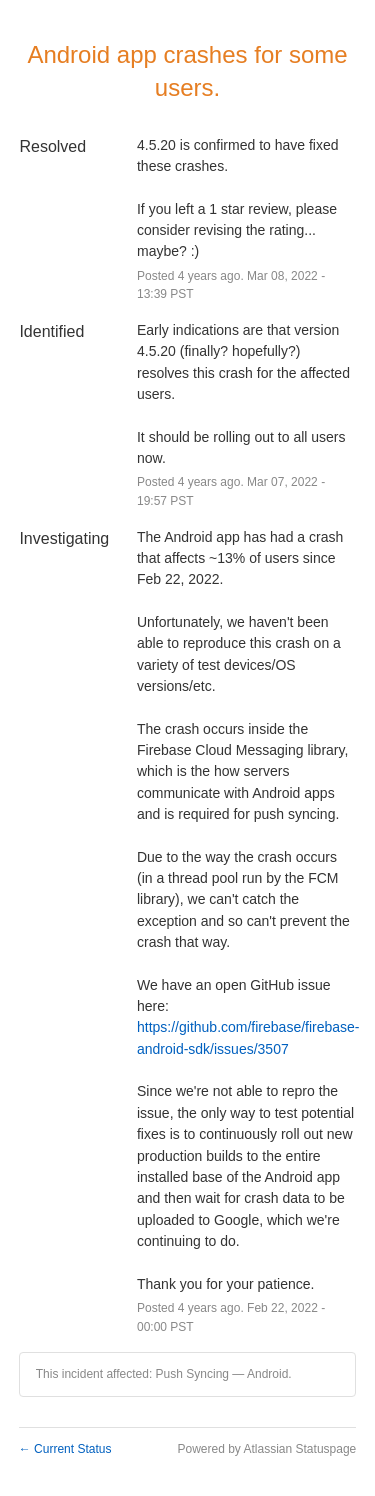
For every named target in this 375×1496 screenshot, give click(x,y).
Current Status (65, 1449)
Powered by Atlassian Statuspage (266, 1449)
